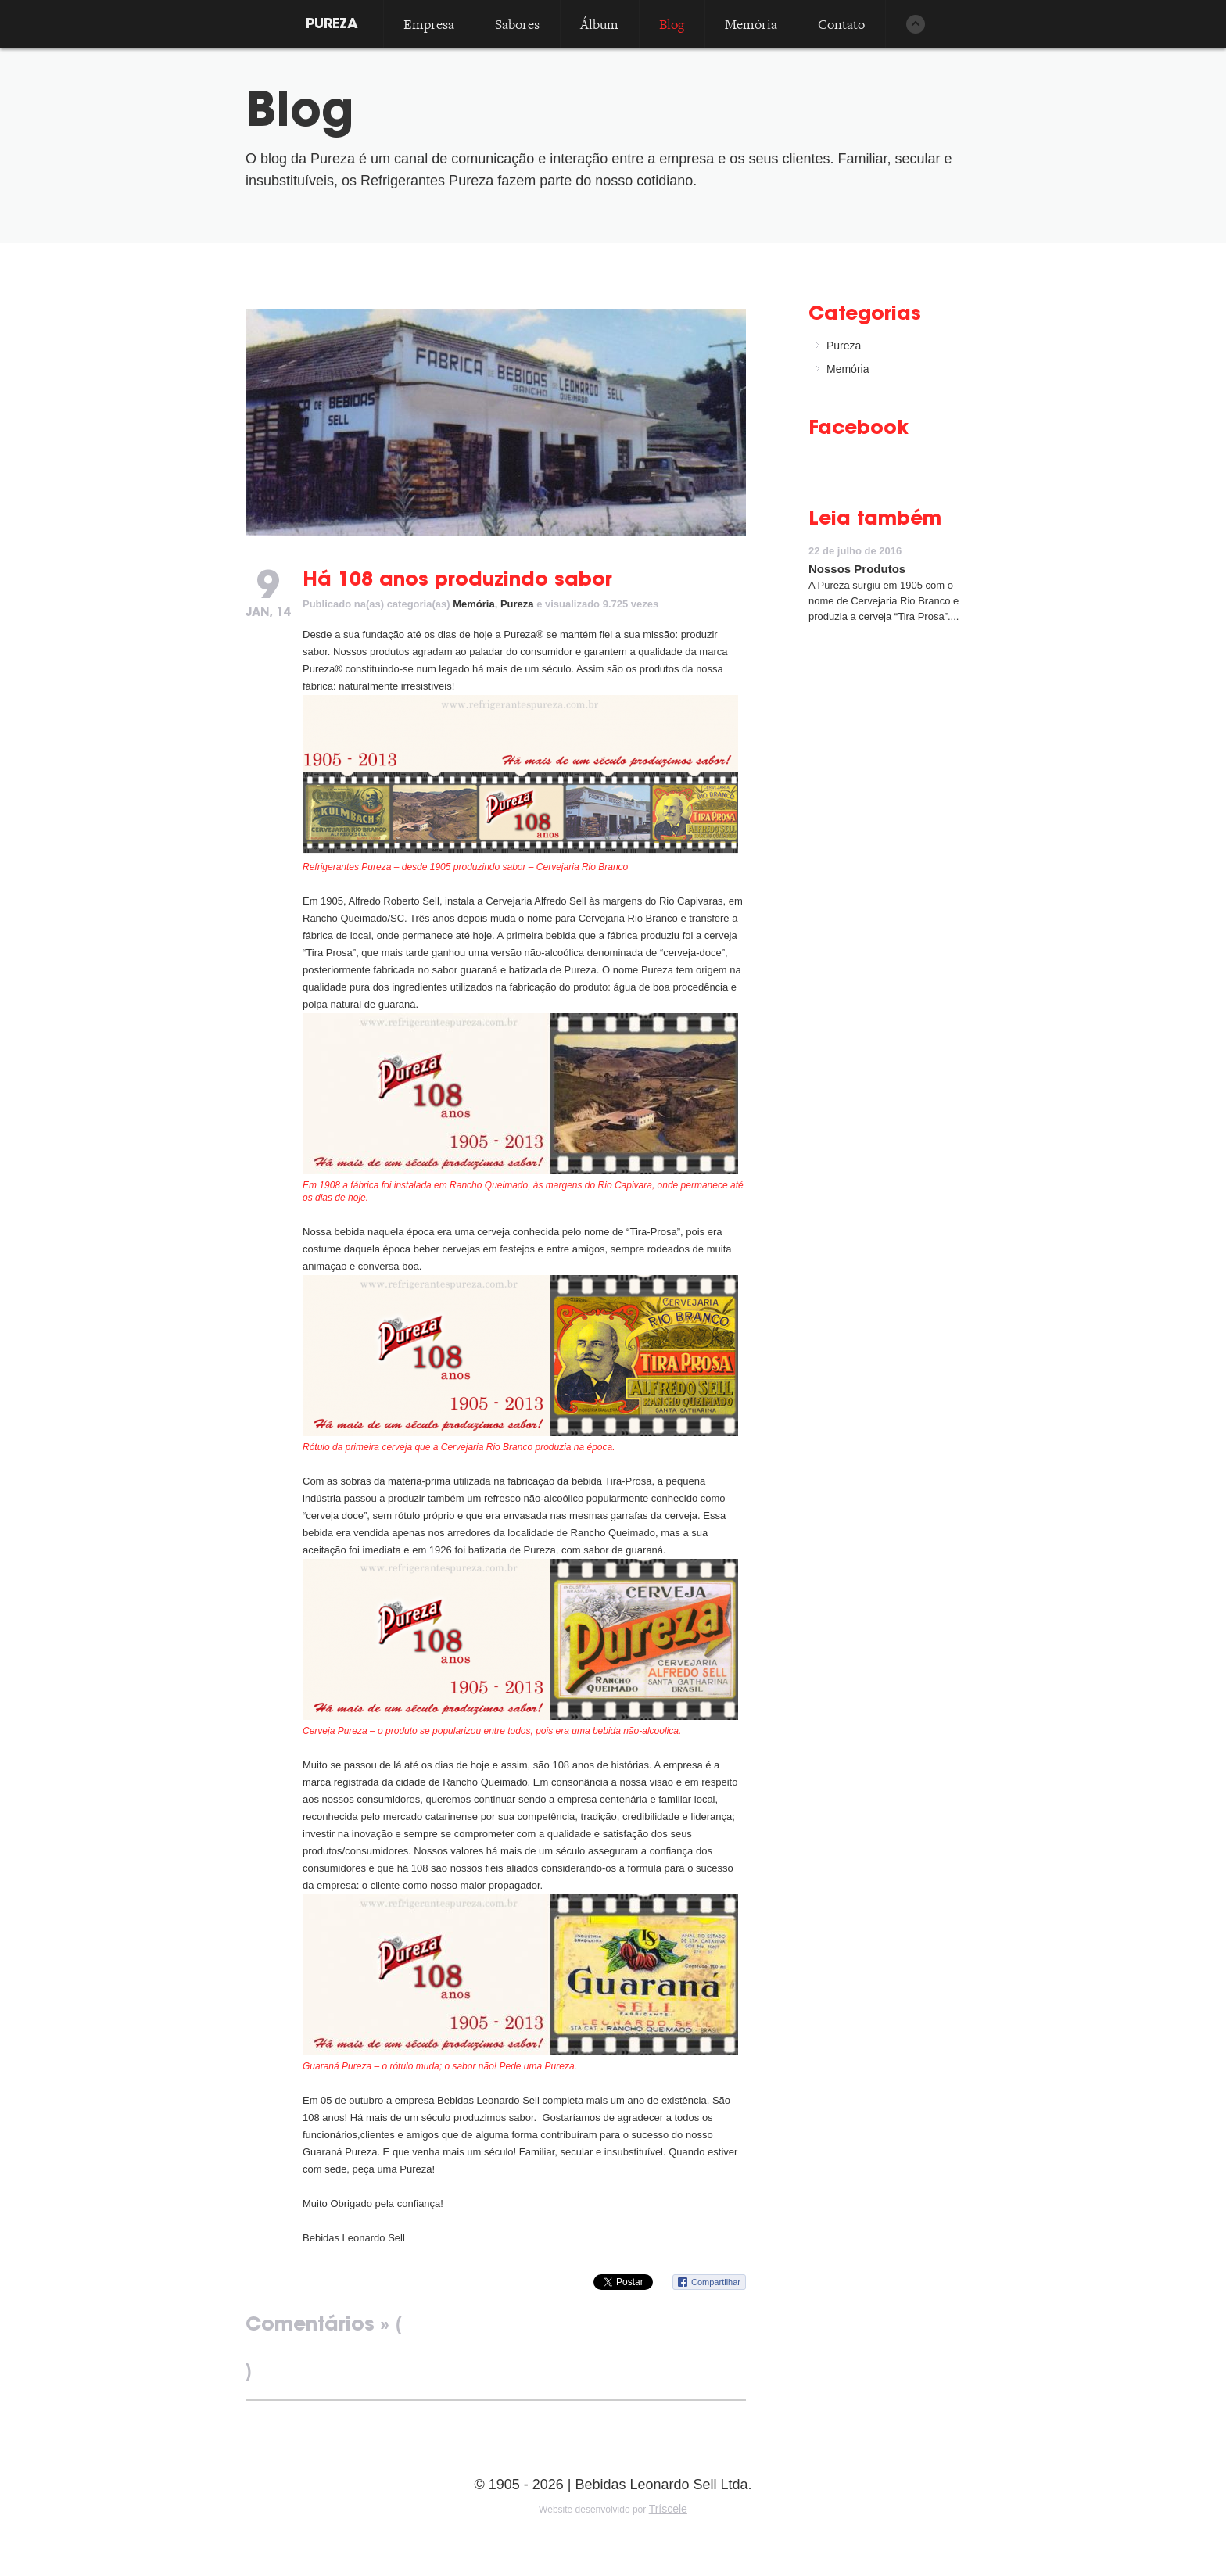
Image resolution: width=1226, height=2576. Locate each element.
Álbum (599, 24)
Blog (671, 24)
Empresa (428, 24)
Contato (841, 24)
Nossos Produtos (856, 568)
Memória (751, 24)
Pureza (517, 604)
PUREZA (332, 25)
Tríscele (668, 2509)
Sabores (517, 24)
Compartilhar (709, 2282)
